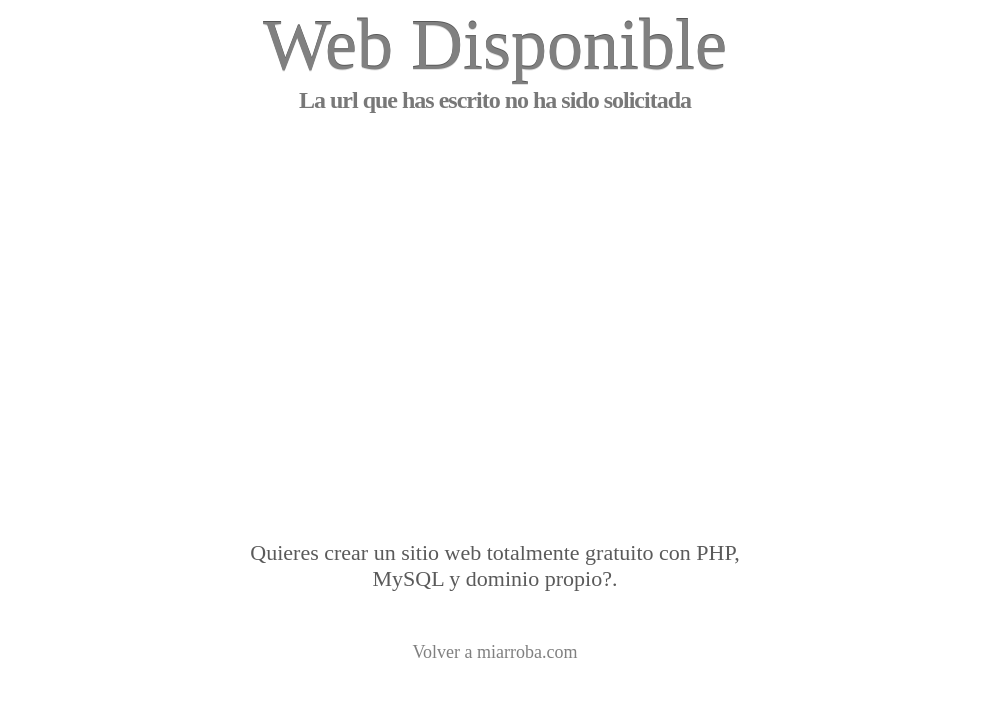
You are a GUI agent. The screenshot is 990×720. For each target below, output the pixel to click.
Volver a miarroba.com (494, 652)
